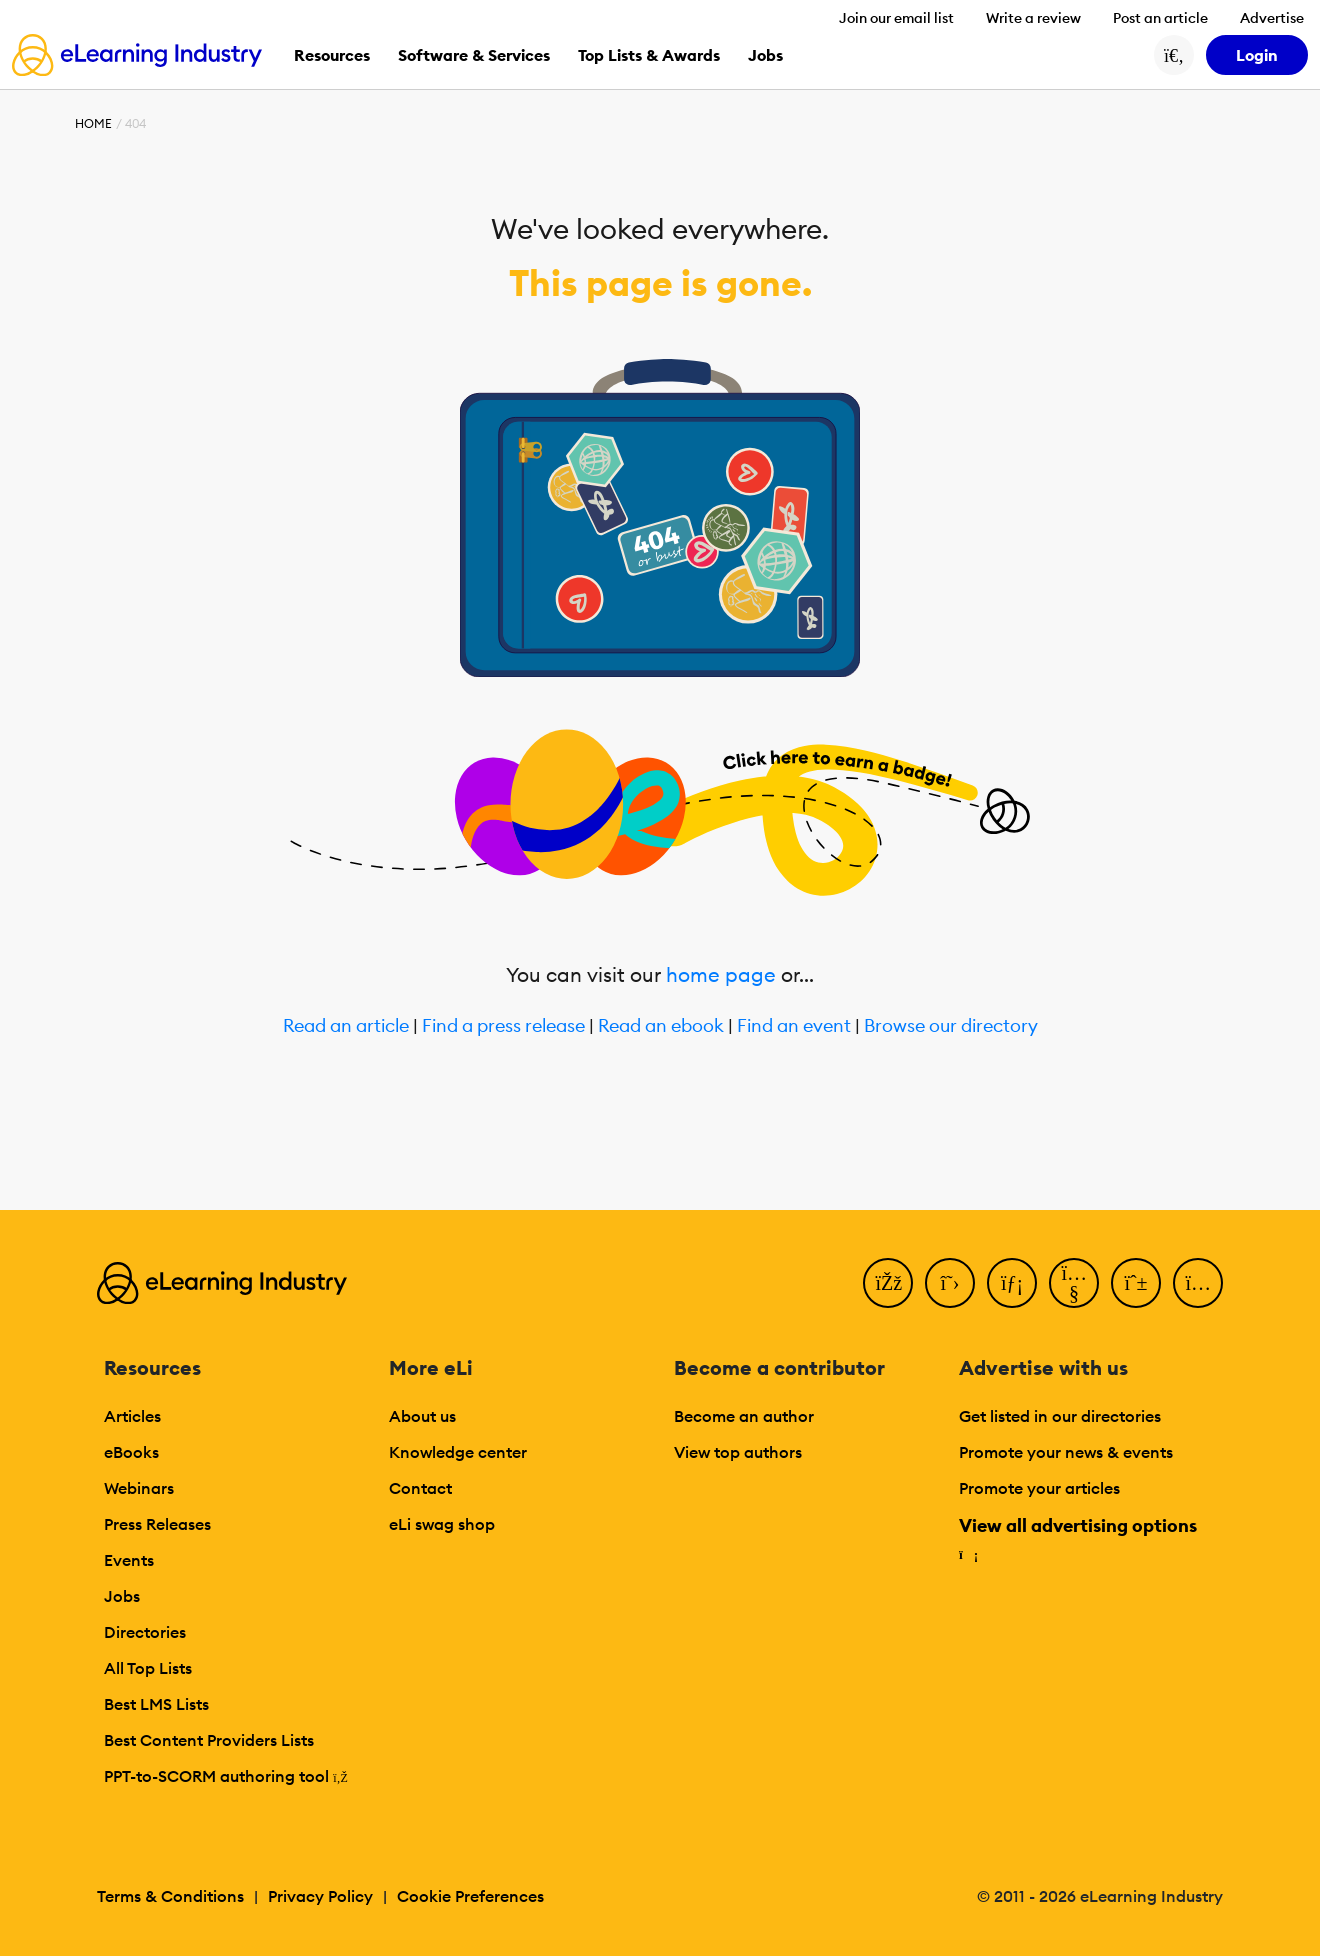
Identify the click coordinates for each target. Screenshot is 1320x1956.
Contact (420, 1488)
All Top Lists (148, 1668)
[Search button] (1174, 55)
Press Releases (157, 1524)
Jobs (122, 1596)
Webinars (139, 1488)
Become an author (744, 1416)
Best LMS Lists (156, 1704)
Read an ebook (661, 1026)
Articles (132, 1416)
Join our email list (896, 18)
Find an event (794, 1026)
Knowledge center (458, 1452)
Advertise (1272, 18)
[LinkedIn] (1012, 1283)
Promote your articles (1039, 1488)
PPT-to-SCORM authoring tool (226, 1776)
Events (129, 1560)
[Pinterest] (1136, 1283)
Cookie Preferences (470, 1896)
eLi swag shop (442, 1524)
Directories (145, 1632)
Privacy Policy (320, 1896)
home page (721, 974)
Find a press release (503, 1026)
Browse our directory (951, 1026)
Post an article (1160, 18)
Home (93, 123)
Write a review (1033, 18)
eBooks (131, 1452)
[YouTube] (1074, 1283)
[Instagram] (1198, 1283)
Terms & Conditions (170, 1896)
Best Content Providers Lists (209, 1740)
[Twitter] (950, 1283)
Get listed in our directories (1060, 1416)
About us (422, 1416)
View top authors (738, 1452)
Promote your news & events (1066, 1452)
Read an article (346, 1026)
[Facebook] (888, 1283)
